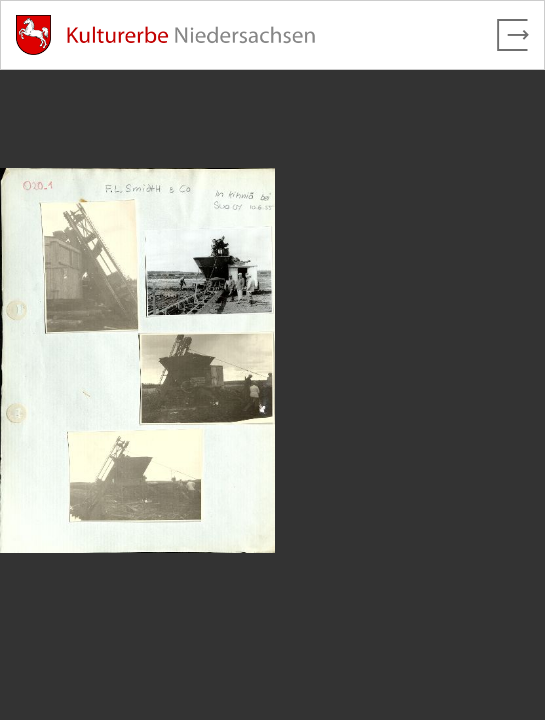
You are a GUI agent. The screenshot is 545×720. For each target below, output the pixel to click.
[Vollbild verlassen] (513, 35)
